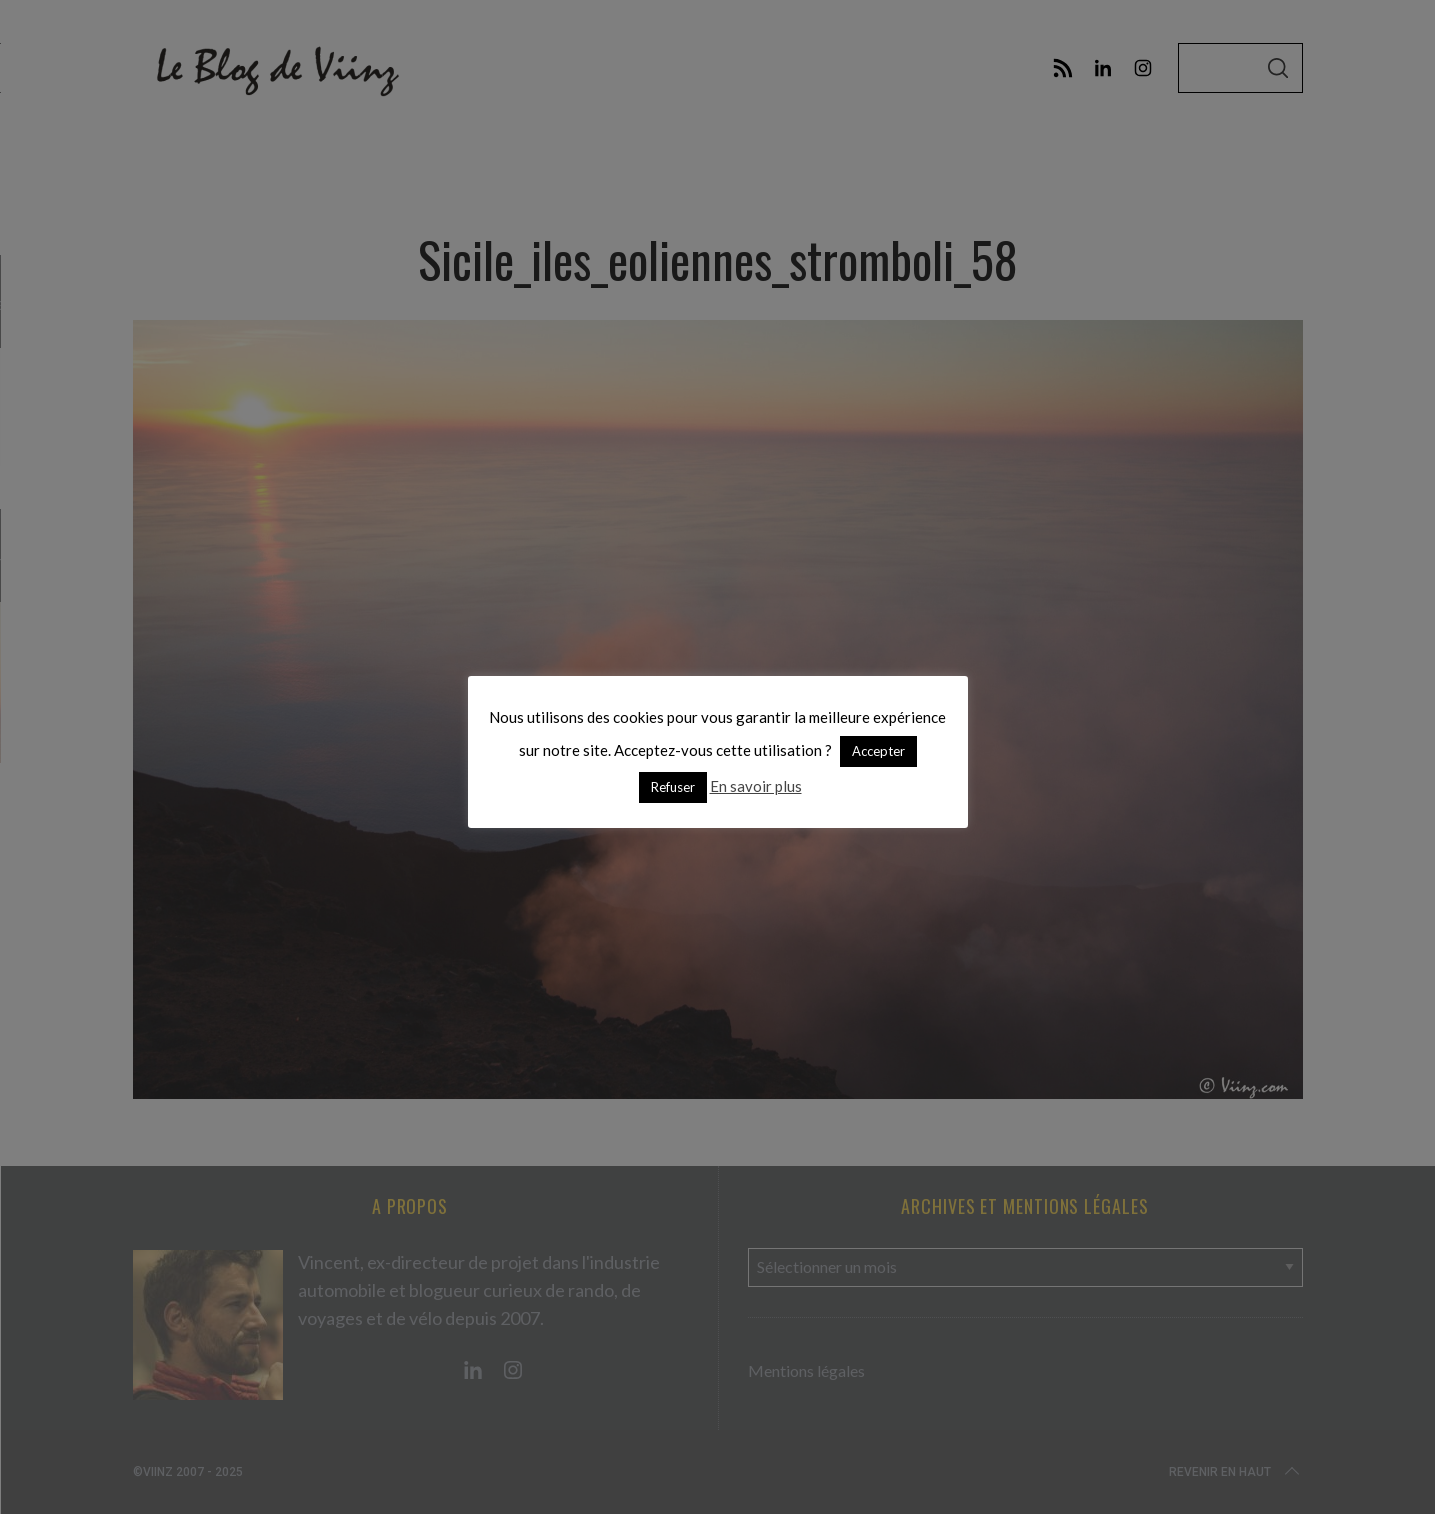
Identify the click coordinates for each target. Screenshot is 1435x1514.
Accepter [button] (878, 751)
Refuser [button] (673, 787)
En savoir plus (756, 786)
